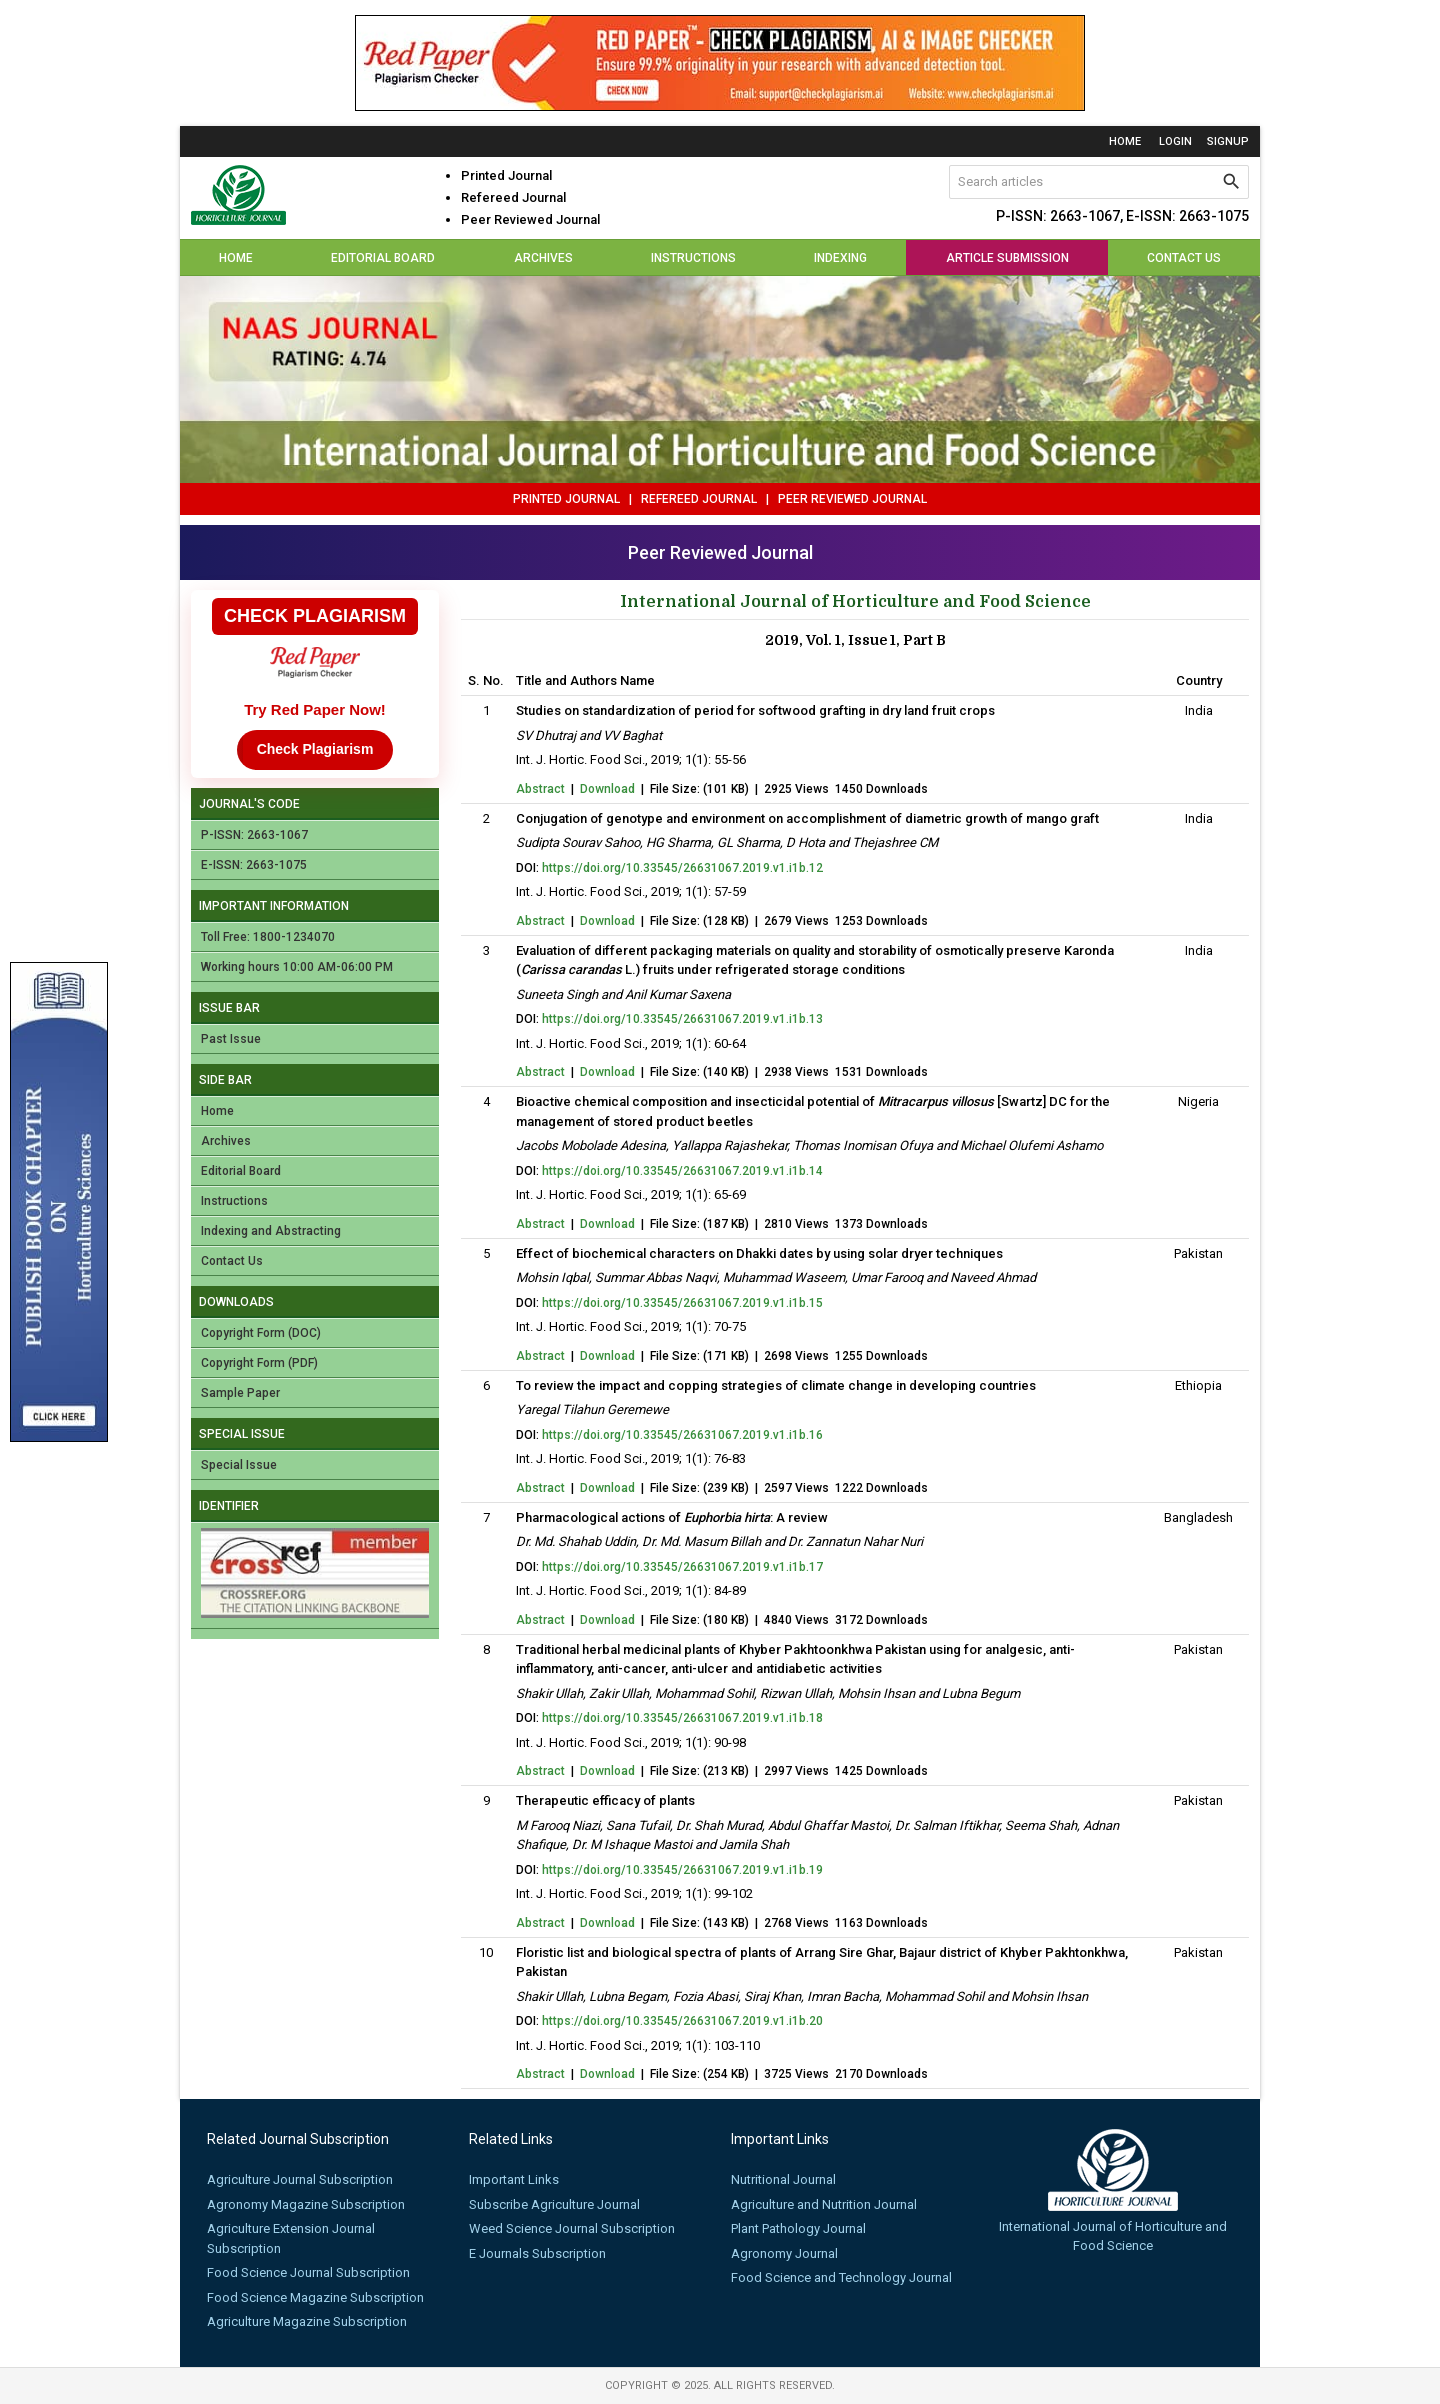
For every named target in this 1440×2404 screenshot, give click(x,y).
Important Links (514, 2179)
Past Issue (231, 1039)
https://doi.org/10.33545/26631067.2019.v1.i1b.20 (682, 2021)
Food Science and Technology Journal (841, 2277)
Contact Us (1184, 258)
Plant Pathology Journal (798, 2228)
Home (1125, 141)
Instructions (693, 258)
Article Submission (1007, 258)
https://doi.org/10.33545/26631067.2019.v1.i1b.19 (682, 1870)
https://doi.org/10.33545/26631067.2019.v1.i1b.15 (682, 1303)
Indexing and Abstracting (271, 1231)
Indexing (840, 258)
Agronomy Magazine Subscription (306, 2204)
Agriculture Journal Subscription (300, 2179)
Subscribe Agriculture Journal (554, 2204)
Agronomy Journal (784, 2253)
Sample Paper (240, 1393)
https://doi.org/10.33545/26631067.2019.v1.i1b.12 (682, 868)
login (1175, 141)
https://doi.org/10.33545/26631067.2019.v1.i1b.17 (682, 1567)
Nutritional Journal (783, 2179)
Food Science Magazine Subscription (315, 2297)
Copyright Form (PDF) (259, 1363)
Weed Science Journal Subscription (572, 2228)
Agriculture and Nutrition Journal (824, 2204)
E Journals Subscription (537, 2253)
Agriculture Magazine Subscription (307, 2321)
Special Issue (239, 1465)
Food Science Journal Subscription (308, 2272)
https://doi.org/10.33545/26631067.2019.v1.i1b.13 (682, 1019)
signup (1228, 141)
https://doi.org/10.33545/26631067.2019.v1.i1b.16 (682, 1435)
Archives (543, 258)
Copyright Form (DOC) (261, 1333)
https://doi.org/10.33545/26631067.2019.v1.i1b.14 (682, 1171)
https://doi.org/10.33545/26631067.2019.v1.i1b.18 (682, 1718)
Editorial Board (383, 258)
